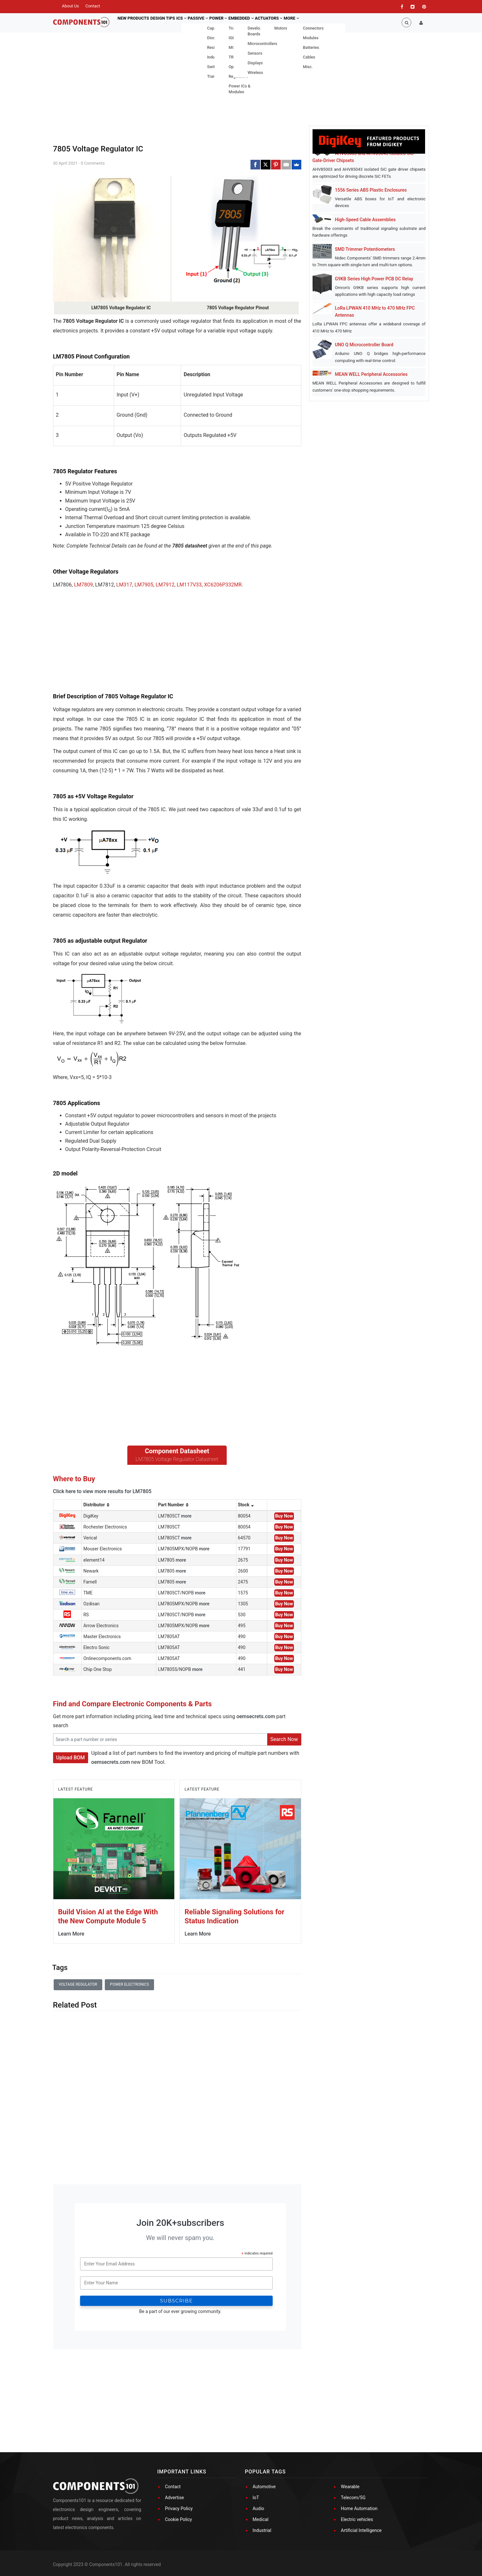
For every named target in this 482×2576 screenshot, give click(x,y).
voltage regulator (78, 1984)
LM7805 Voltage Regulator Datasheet (177, 1459)
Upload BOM (70, 1758)
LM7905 (143, 585)
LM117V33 (189, 585)
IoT (256, 2497)
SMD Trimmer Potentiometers (365, 249)
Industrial (262, 2530)
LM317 (124, 585)
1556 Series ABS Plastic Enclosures (371, 190)
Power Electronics (129, 1984)
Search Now (284, 1739)
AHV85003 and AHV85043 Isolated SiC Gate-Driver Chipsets (363, 157)
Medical (260, 2519)
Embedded (261, 22)
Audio (258, 2508)
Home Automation (359, 2508)
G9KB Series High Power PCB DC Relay (374, 278)
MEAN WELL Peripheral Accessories (371, 374)
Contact (92, 6)
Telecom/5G (353, 2497)
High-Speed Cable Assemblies (365, 219)
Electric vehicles (357, 2519)
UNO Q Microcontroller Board (364, 344)
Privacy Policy (179, 2508)
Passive (210, 22)
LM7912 (165, 585)
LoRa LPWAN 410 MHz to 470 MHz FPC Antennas (375, 311)
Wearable (350, 2486)
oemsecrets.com (255, 1716)
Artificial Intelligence (361, 2530)
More (318, 22)
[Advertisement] (101, 646)
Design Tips (167, 22)
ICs (190, 22)
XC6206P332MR (222, 585)
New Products (135, 22)
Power (234, 22)
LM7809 (83, 585)
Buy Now (284, 1516)
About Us (70, 6)
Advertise (174, 2497)
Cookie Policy (178, 2519)
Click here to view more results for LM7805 (102, 1491)
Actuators (292, 22)
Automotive (264, 2486)
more (186, 1516)
